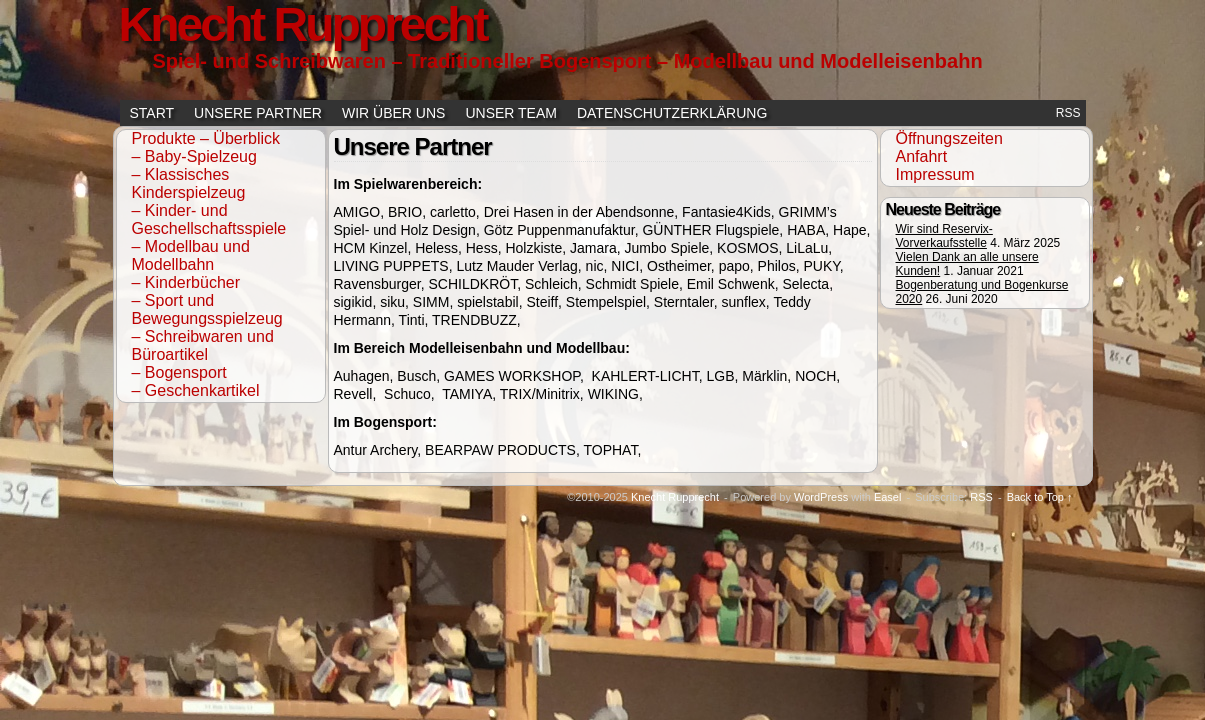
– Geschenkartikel (196, 390)
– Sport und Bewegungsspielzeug (207, 309)
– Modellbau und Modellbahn (191, 255)
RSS (1068, 113)
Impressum (935, 174)
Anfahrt (922, 156)
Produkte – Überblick (206, 138)
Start (152, 113)
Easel (888, 497)
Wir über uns (393, 113)
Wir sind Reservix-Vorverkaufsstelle (944, 236)
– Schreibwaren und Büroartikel (203, 345)
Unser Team (511, 113)
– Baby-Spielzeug (194, 156)
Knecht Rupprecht (675, 497)
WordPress (821, 497)
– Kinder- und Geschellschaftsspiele (209, 219)
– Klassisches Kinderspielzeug (189, 183)
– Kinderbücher (186, 282)
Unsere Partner (258, 113)
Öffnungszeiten (949, 138)
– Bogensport (179, 372)
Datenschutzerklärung (672, 113)
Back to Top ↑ (1040, 497)
